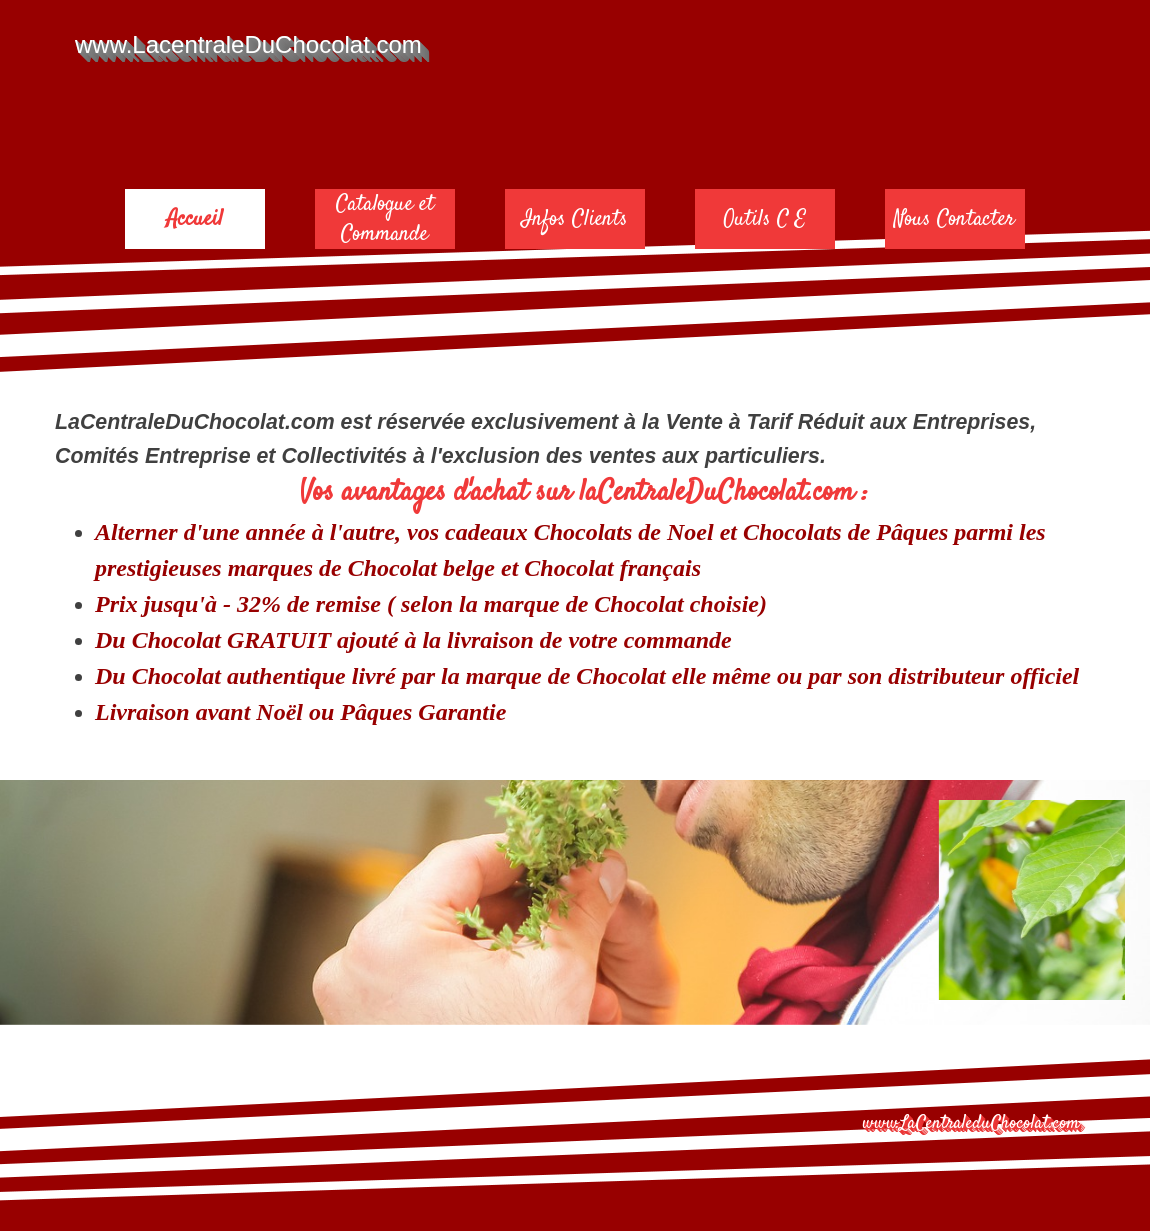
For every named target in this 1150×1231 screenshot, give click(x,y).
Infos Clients (574, 219)
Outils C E (764, 219)
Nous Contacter (954, 219)
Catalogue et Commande (385, 219)
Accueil (195, 219)
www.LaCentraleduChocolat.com (971, 1124)
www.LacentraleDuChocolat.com (248, 44)
